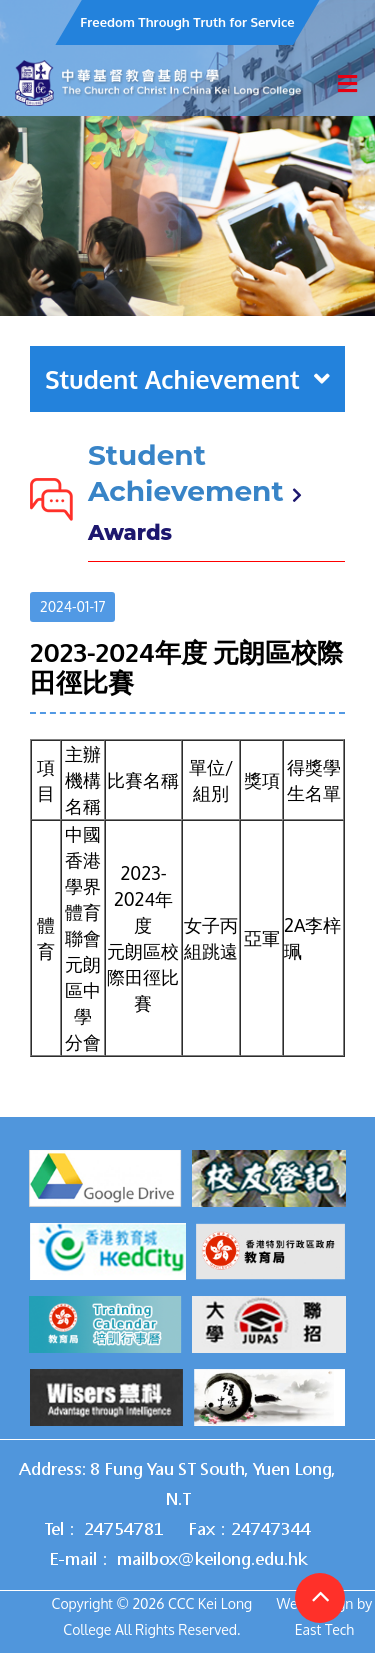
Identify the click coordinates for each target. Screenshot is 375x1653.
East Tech (324, 1629)
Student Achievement (187, 379)
